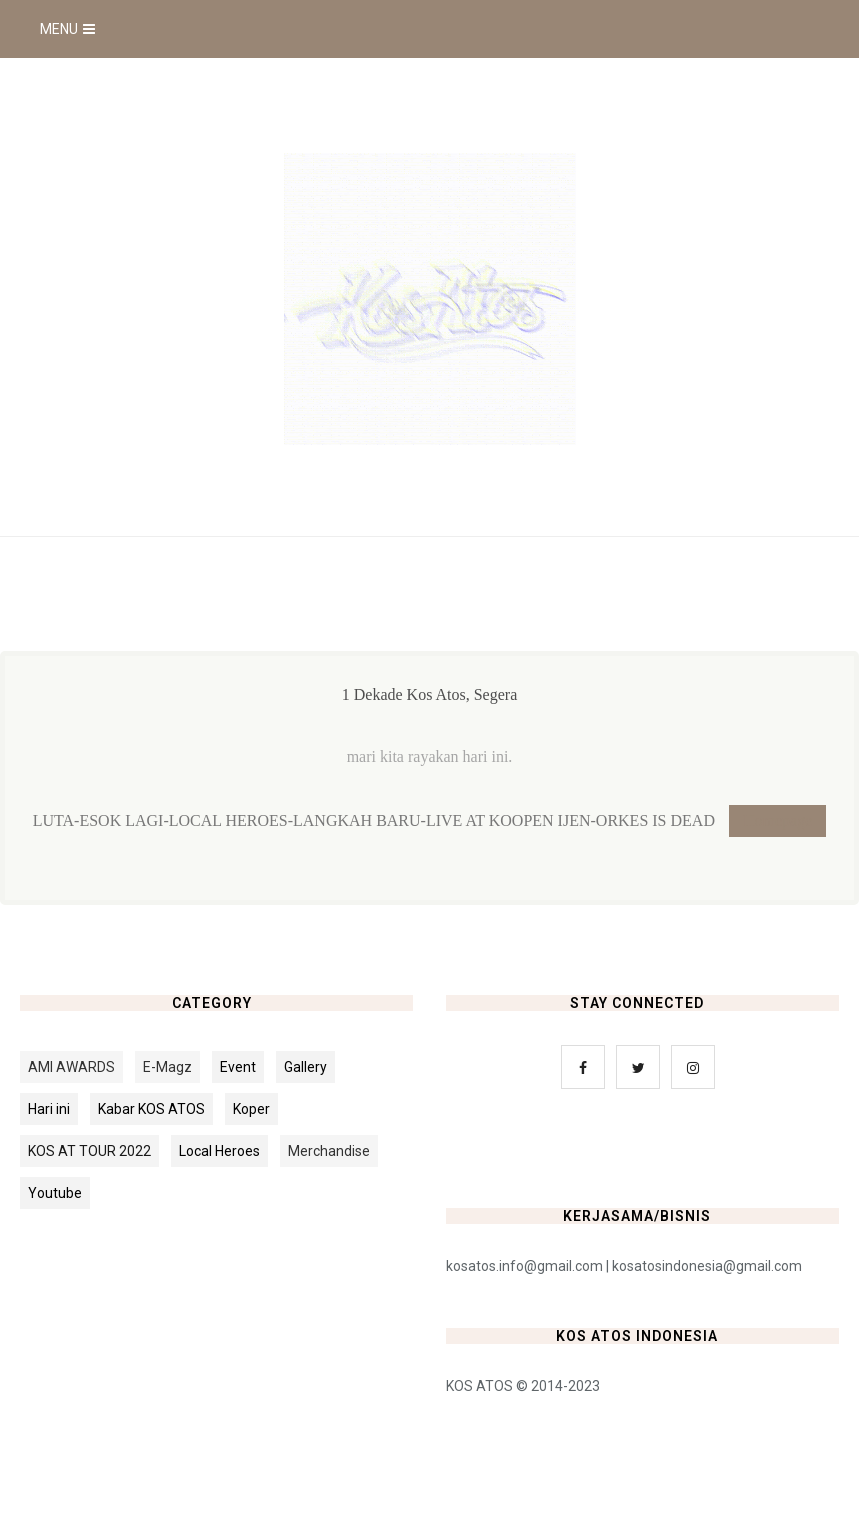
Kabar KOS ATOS (151, 1109)
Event (238, 1067)
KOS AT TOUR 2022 (89, 1151)
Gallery (305, 1067)
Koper (251, 1109)
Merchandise (329, 1151)
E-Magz (167, 1067)
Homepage (777, 820)
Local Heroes (219, 1151)
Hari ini (49, 1109)
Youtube (55, 1193)
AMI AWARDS (71, 1067)
